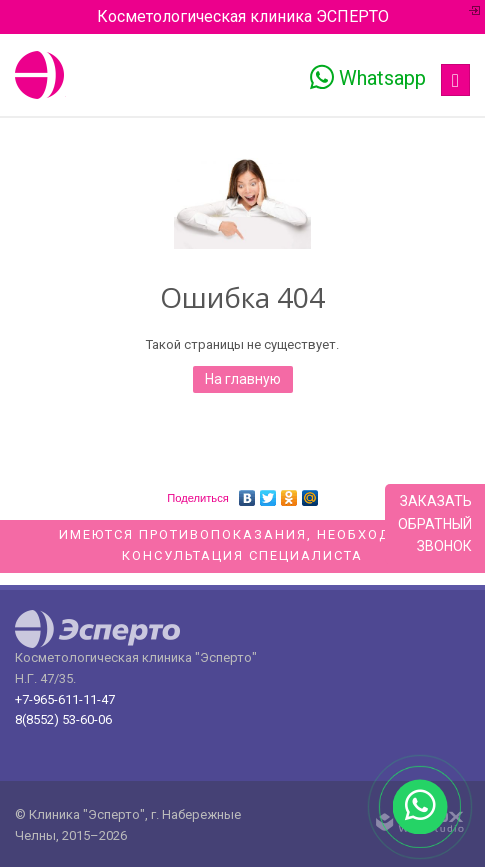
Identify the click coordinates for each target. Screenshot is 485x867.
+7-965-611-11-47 (65, 699)
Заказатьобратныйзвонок (435, 523)
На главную (243, 379)
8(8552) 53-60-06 (63, 719)
